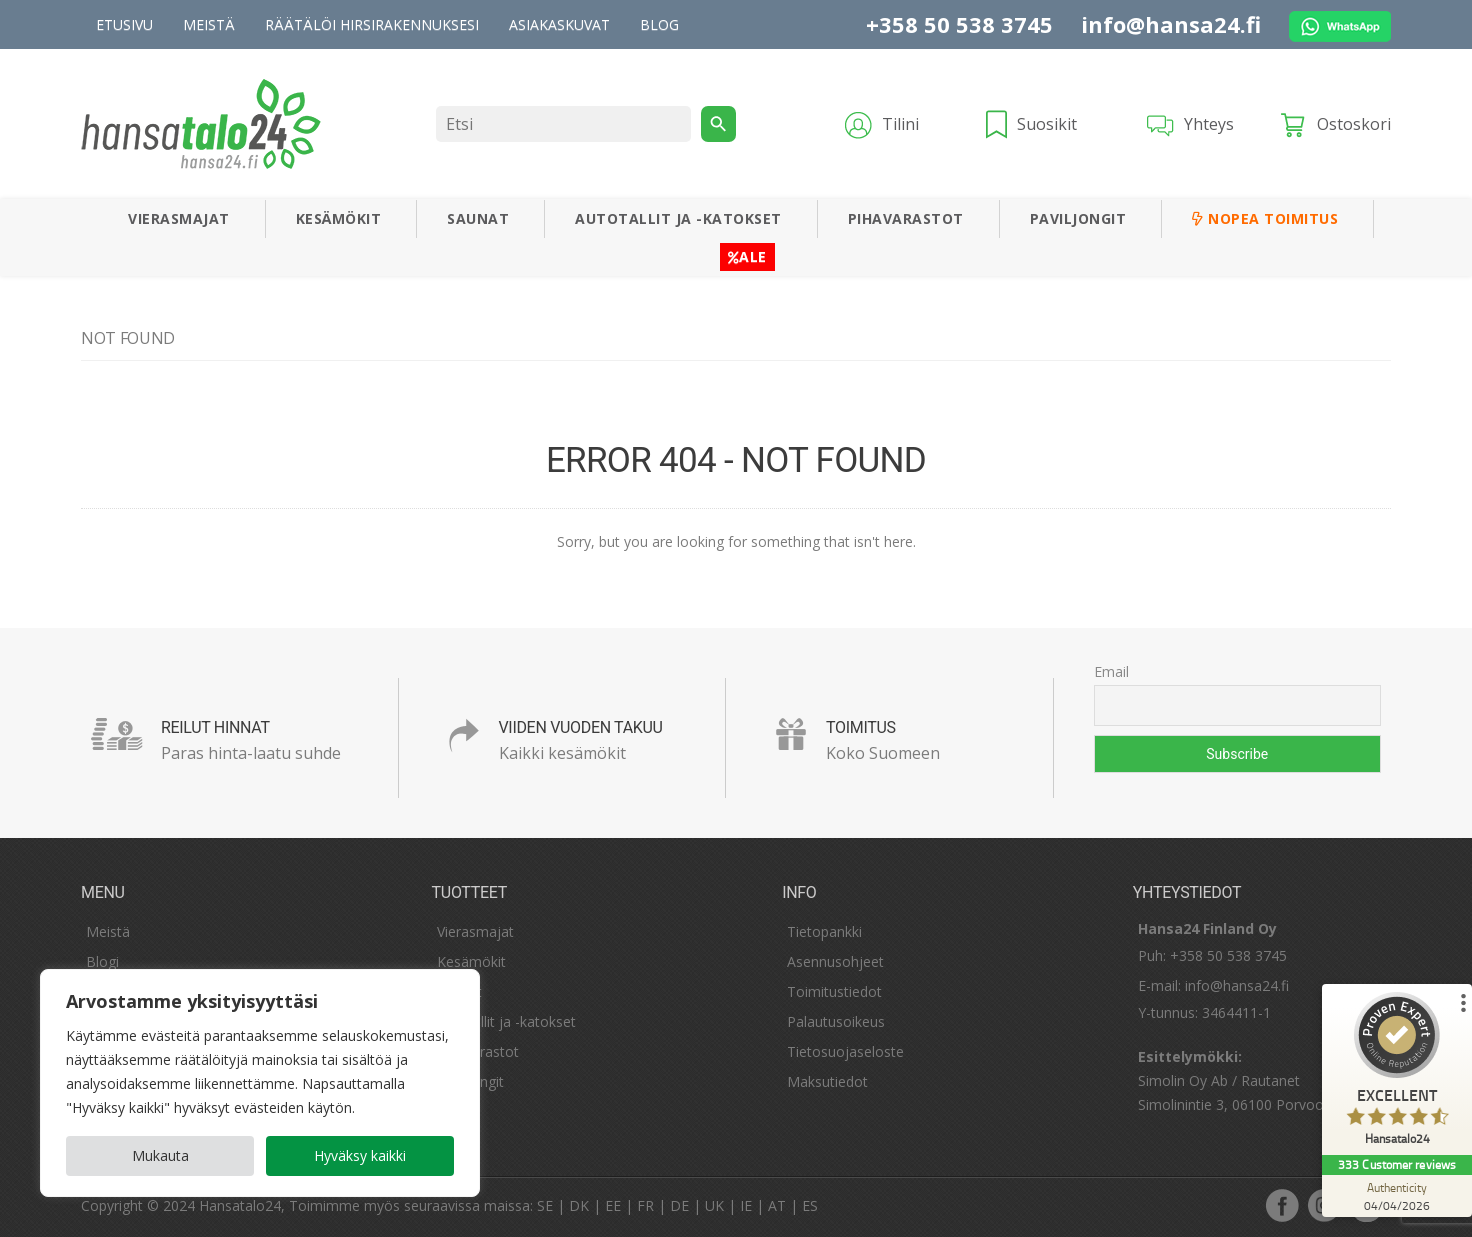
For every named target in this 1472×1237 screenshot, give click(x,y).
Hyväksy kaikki (360, 1155)
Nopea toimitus (1265, 218)
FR (645, 1205)
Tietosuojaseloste (845, 1051)
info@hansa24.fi (1171, 24)
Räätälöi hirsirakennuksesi (372, 24)
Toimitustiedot (834, 991)
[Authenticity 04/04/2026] (1397, 1196)
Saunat (478, 218)
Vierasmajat (179, 218)
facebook (1282, 1205)
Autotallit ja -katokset (678, 218)
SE (545, 1205)
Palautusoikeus (836, 1021)
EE (613, 1205)
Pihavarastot (906, 218)
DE (679, 1205)
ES (810, 1205)
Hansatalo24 (240, 1205)
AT (777, 1205)
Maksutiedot (827, 1081)
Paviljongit (1078, 218)
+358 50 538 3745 (959, 24)
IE (746, 1205)
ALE (747, 256)
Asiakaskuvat (559, 24)
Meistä (209, 24)
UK (714, 1205)
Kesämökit (339, 218)
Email (1111, 671)
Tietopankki (824, 931)
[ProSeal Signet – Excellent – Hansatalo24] (1397, 1073)
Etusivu (124, 24)
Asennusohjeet (835, 961)
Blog (659, 24)
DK (579, 1205)
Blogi (102, 961)
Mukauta (160, 1155)
